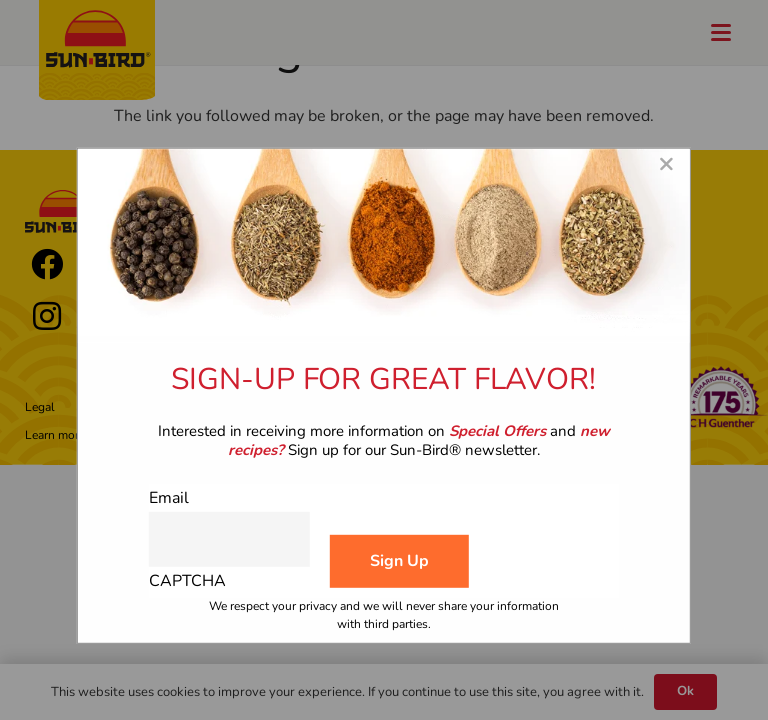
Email (169, 498)
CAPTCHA (187, 581)
